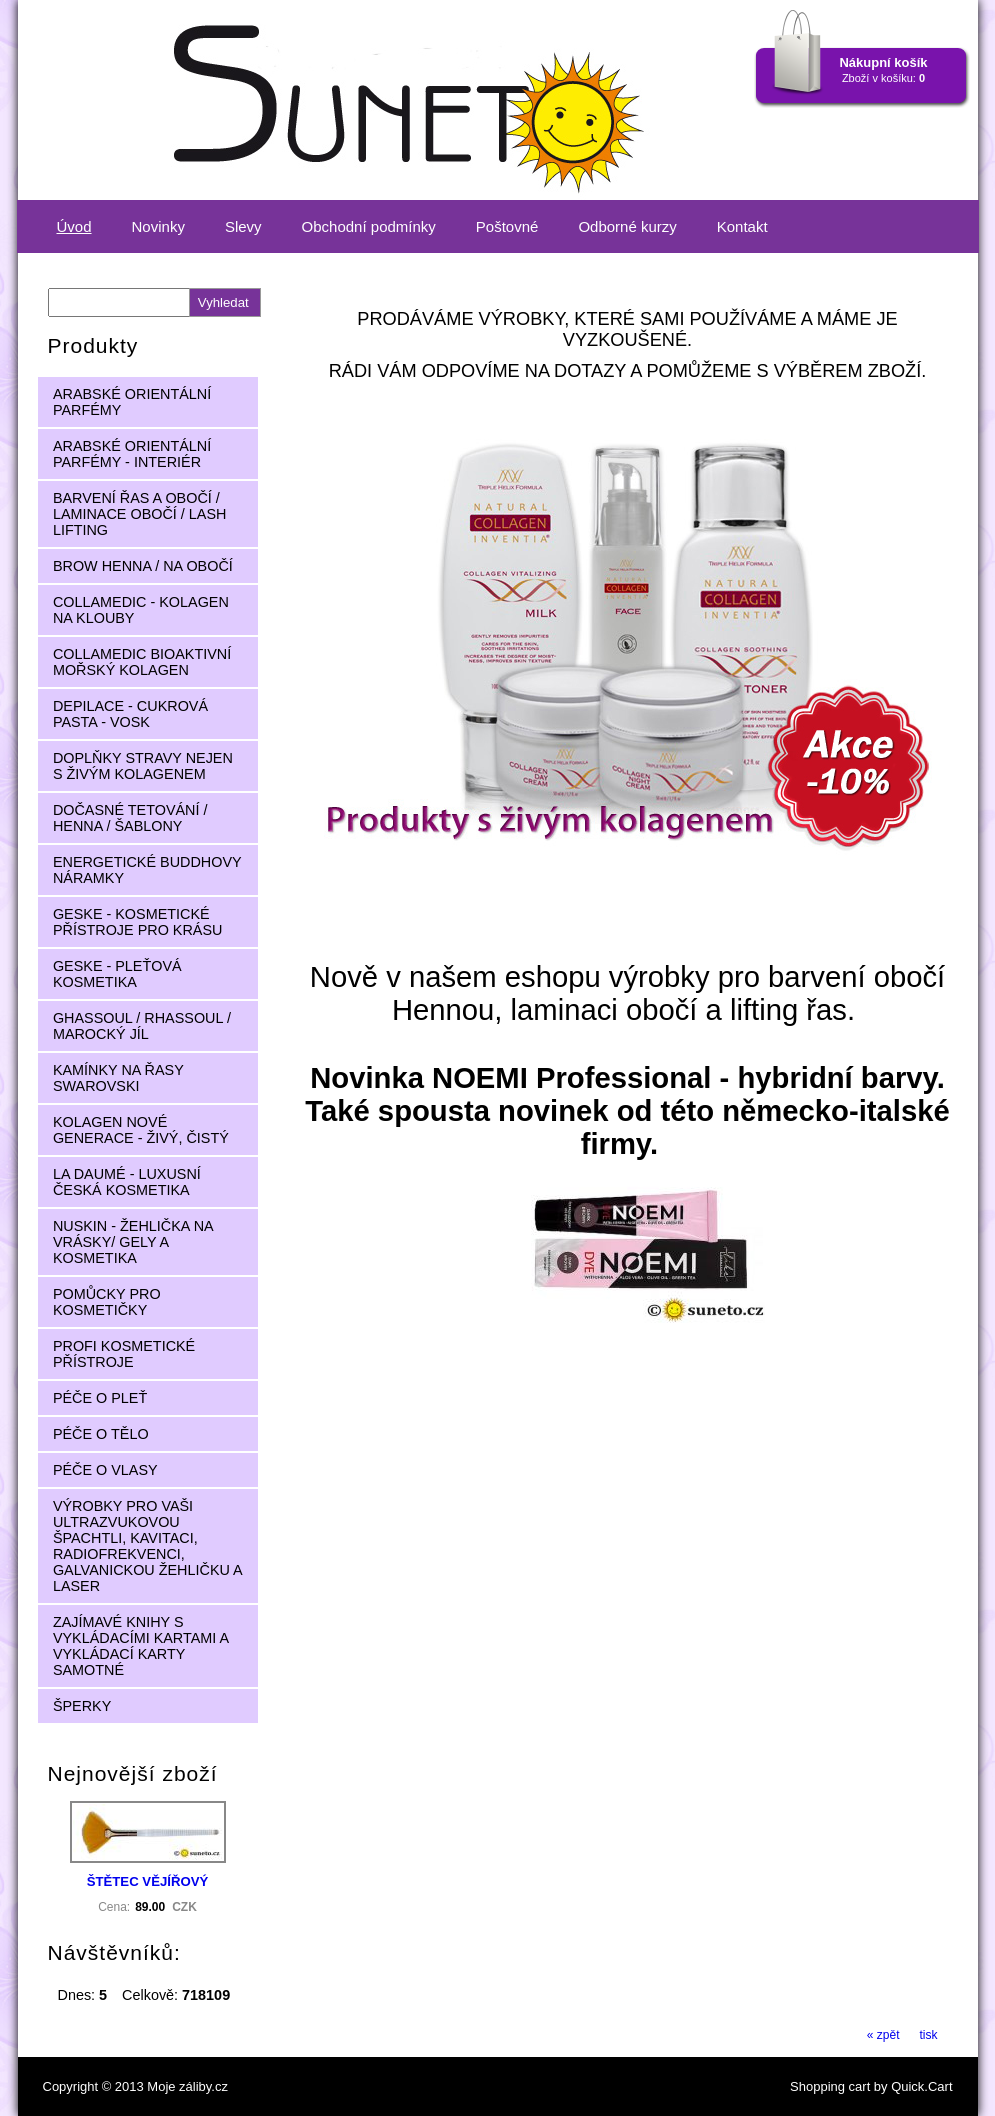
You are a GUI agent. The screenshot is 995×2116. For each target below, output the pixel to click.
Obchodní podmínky (369, 226)
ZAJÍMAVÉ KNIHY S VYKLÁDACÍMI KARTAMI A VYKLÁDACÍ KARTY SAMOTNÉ (141, 1646)
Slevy (243, 226)
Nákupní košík (883, 62)
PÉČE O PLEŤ (100, 1398)
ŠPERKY (82, 1706)
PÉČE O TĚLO (101, 1434)
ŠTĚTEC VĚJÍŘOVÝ (148, 1881)
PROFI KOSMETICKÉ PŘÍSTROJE (124, 1354)
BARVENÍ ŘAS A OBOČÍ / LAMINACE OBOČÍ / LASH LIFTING (140, 514)
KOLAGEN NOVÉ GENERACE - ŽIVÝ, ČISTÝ (141, 1130)
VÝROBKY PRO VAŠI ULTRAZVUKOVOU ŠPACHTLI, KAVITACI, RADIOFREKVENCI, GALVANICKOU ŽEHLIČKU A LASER (148, 1546)
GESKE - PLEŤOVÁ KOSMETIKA (117, 974)
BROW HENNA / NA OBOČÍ (143, 566)
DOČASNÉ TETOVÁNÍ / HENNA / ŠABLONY (130, 818)
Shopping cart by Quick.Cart (871, 2086)
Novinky (158, 226)
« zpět (883, 2035)
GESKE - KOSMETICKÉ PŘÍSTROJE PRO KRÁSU (138, 922)
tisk (929, 2035)
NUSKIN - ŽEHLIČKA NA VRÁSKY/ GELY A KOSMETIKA (133, 1242)
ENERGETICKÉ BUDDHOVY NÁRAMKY (147, 870)
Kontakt (742, 226)
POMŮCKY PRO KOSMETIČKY (107, 1302)
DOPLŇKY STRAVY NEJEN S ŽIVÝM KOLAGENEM (143, 766)
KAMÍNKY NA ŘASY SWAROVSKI (118, 1078)
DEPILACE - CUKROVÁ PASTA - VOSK (130, 714)
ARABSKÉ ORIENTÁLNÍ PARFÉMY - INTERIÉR (132, 454)
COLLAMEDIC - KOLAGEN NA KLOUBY (141, 610)
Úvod (74, 226)
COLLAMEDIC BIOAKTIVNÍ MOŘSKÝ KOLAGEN (142, 662)
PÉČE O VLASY (105, 1470)
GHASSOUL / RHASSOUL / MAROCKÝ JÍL (142, 1026)
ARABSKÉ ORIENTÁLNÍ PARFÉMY (132, 402)
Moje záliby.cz (187, 2086)
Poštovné (507, 226)
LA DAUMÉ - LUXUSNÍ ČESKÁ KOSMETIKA (127, 1182)
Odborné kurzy (627, 226)
